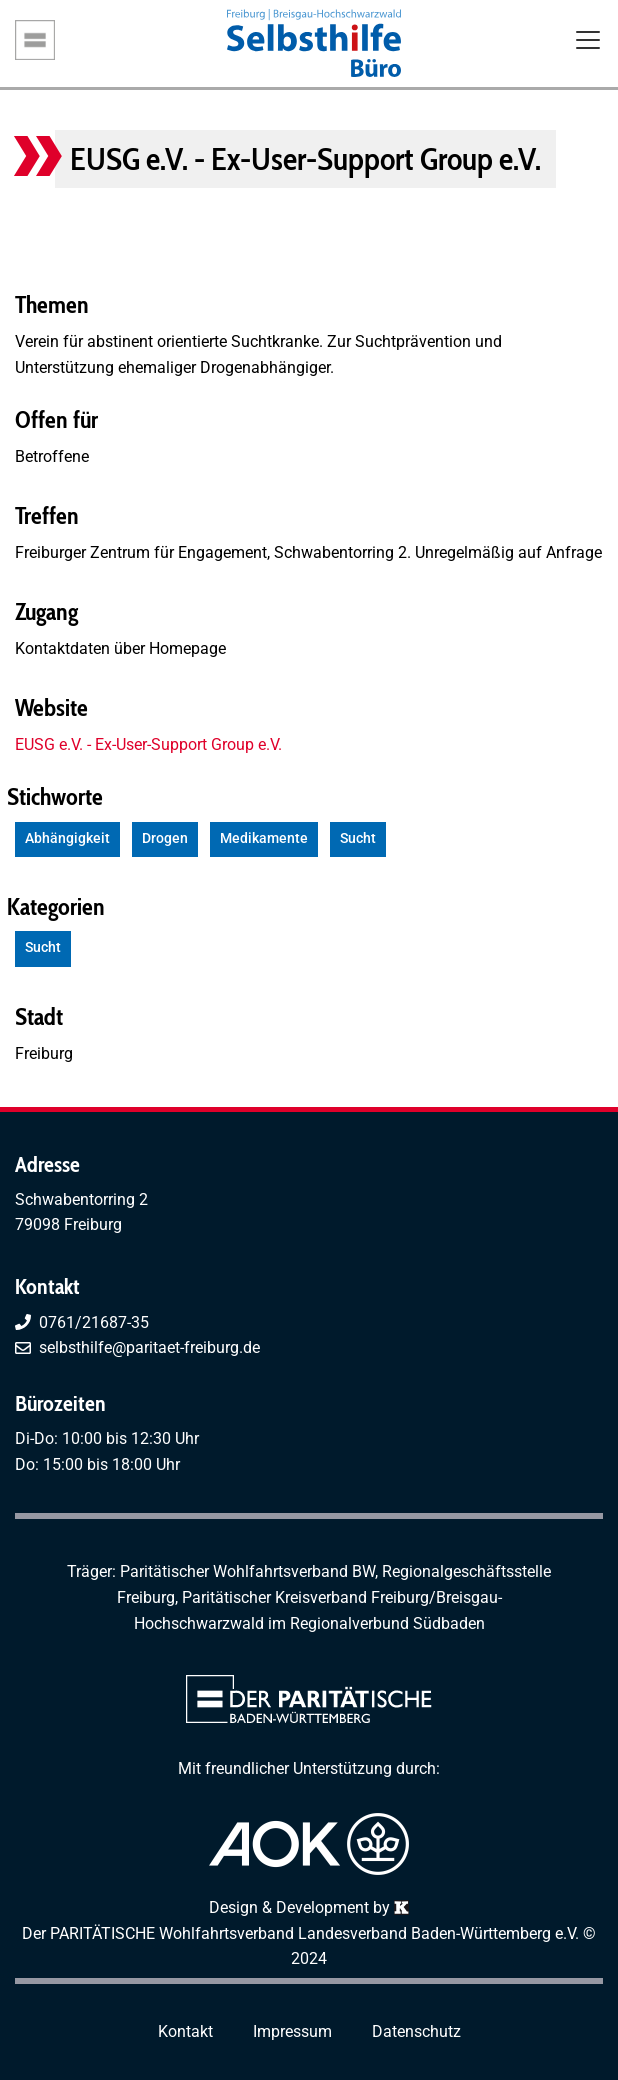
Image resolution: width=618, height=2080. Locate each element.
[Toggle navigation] (588, 42)
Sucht (358, 838)
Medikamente (264, 838)
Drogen (165, 838)
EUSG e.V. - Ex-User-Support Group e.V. (148, 744)
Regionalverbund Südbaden (387, 1623)
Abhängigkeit (67, 838)
